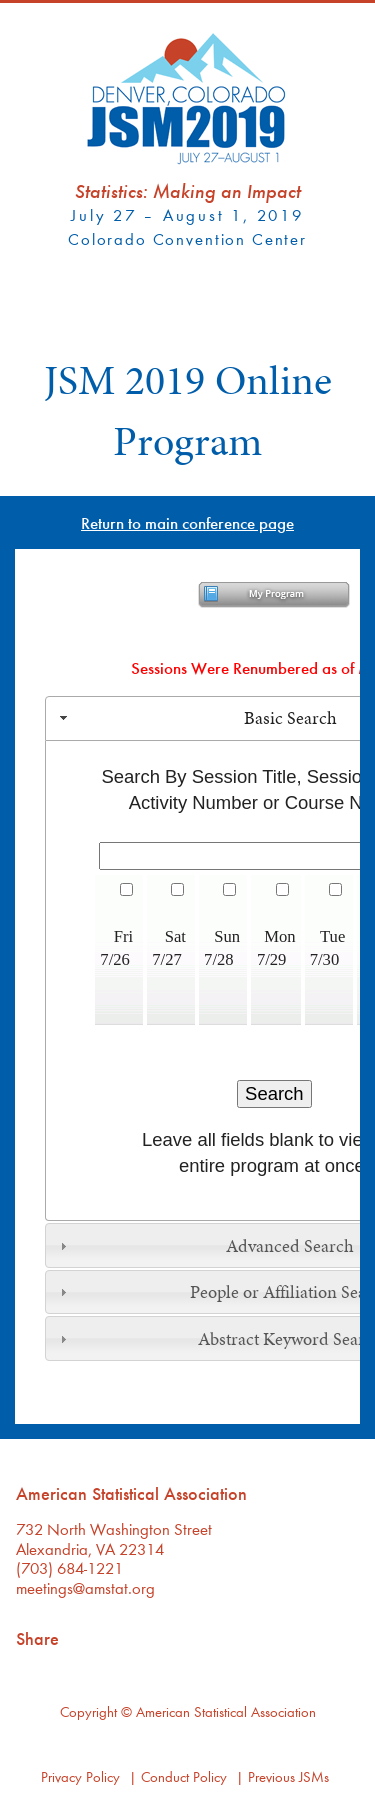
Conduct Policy (184, 1776)
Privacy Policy (80, 1776)
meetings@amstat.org (85, 1587)
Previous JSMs (288, 1776)
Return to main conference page (187, 522)
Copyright (88, 1711)
